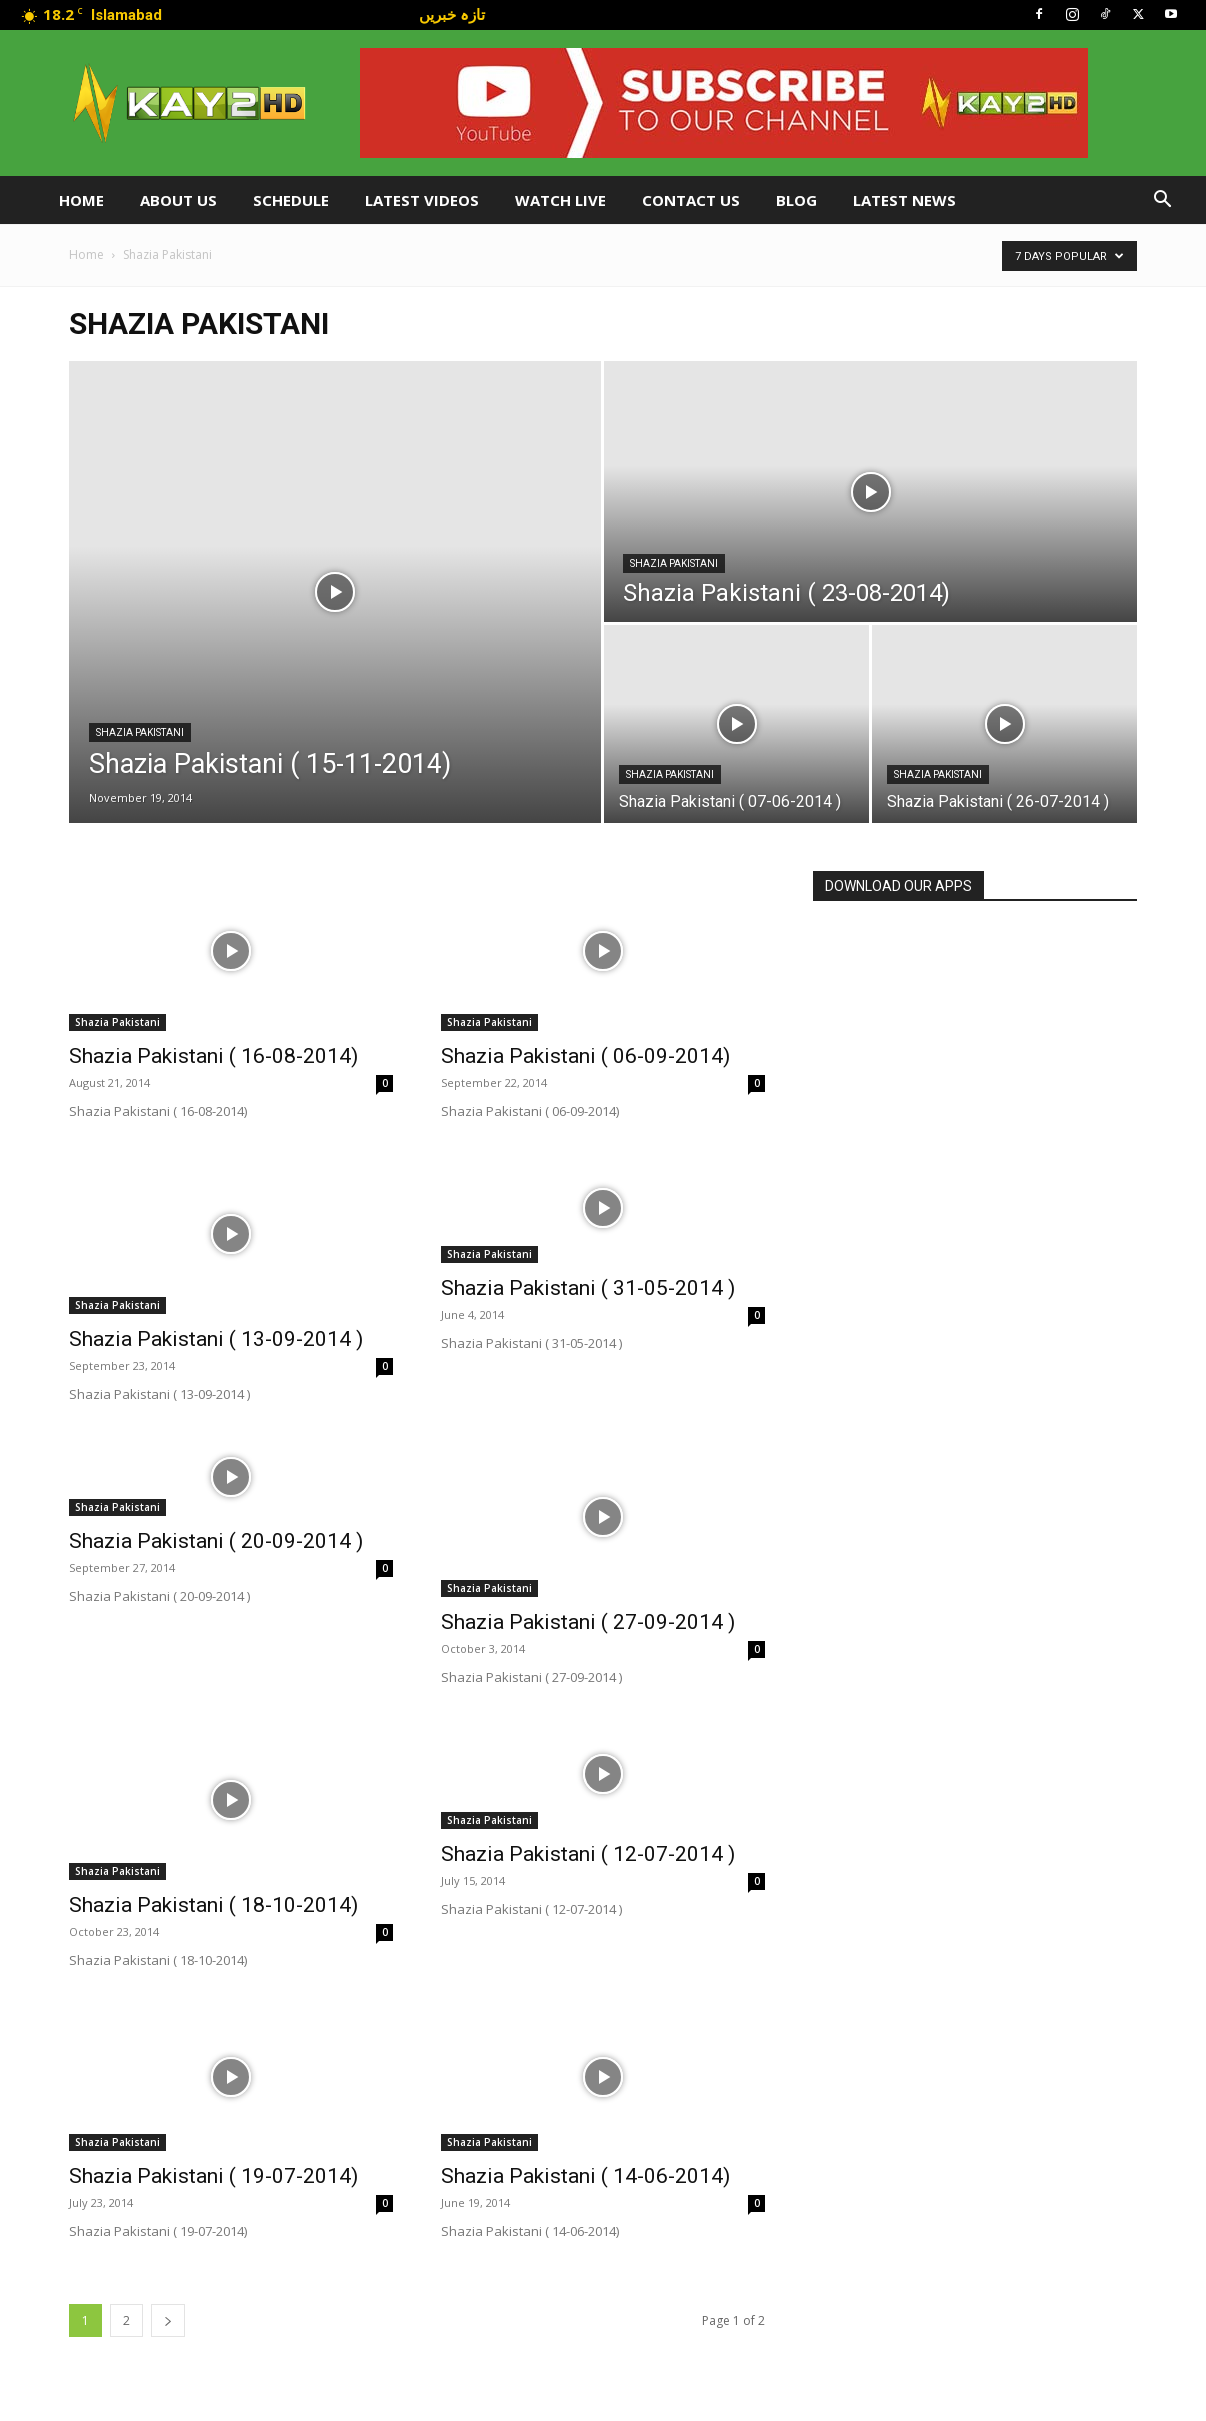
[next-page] (168, 2320)
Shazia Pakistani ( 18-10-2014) (213, 1905)
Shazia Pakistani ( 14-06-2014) (585, 2176)
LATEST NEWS (904, 200)
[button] (1162, 201)
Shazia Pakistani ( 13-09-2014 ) (216, 1339)
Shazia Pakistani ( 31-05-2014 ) (588, 1288)
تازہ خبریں (452, 14)
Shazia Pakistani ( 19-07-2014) (213, 2176)
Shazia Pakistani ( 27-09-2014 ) (588, 1622)
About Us (178, 200)
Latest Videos (422, 200)
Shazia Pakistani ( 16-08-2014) (213, 1056)
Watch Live (560, 200)
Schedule (291, 200)
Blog (796, 200)
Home (81, 200)
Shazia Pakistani (140, 732)
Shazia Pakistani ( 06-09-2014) (585, 1056)
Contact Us (691, 200)
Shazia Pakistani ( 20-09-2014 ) (216, 1541)
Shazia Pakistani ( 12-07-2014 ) (588, 1854)
